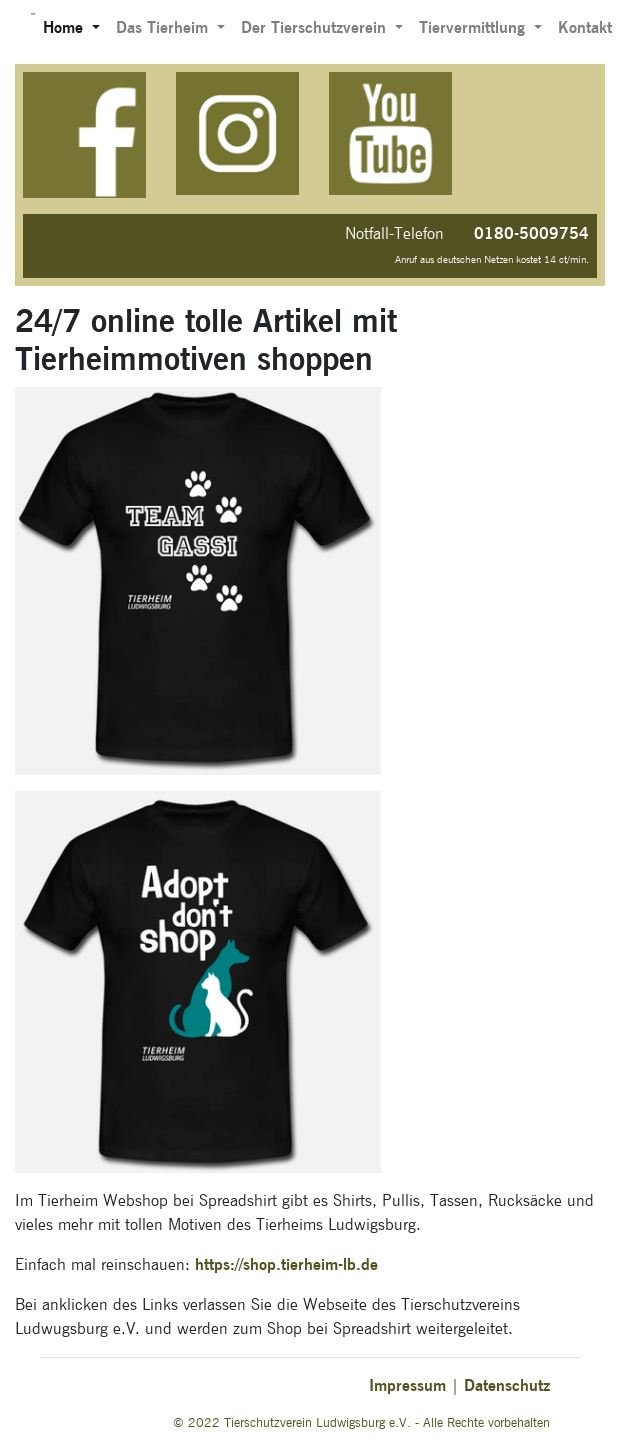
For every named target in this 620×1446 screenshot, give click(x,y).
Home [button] (65, 27)
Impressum (407, 1385)
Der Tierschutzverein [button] (316, 27)
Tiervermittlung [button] (474, 27)
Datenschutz (507, 1385)
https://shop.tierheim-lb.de (286, 1264)
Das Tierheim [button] (164, 27)
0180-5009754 (531, 233)
